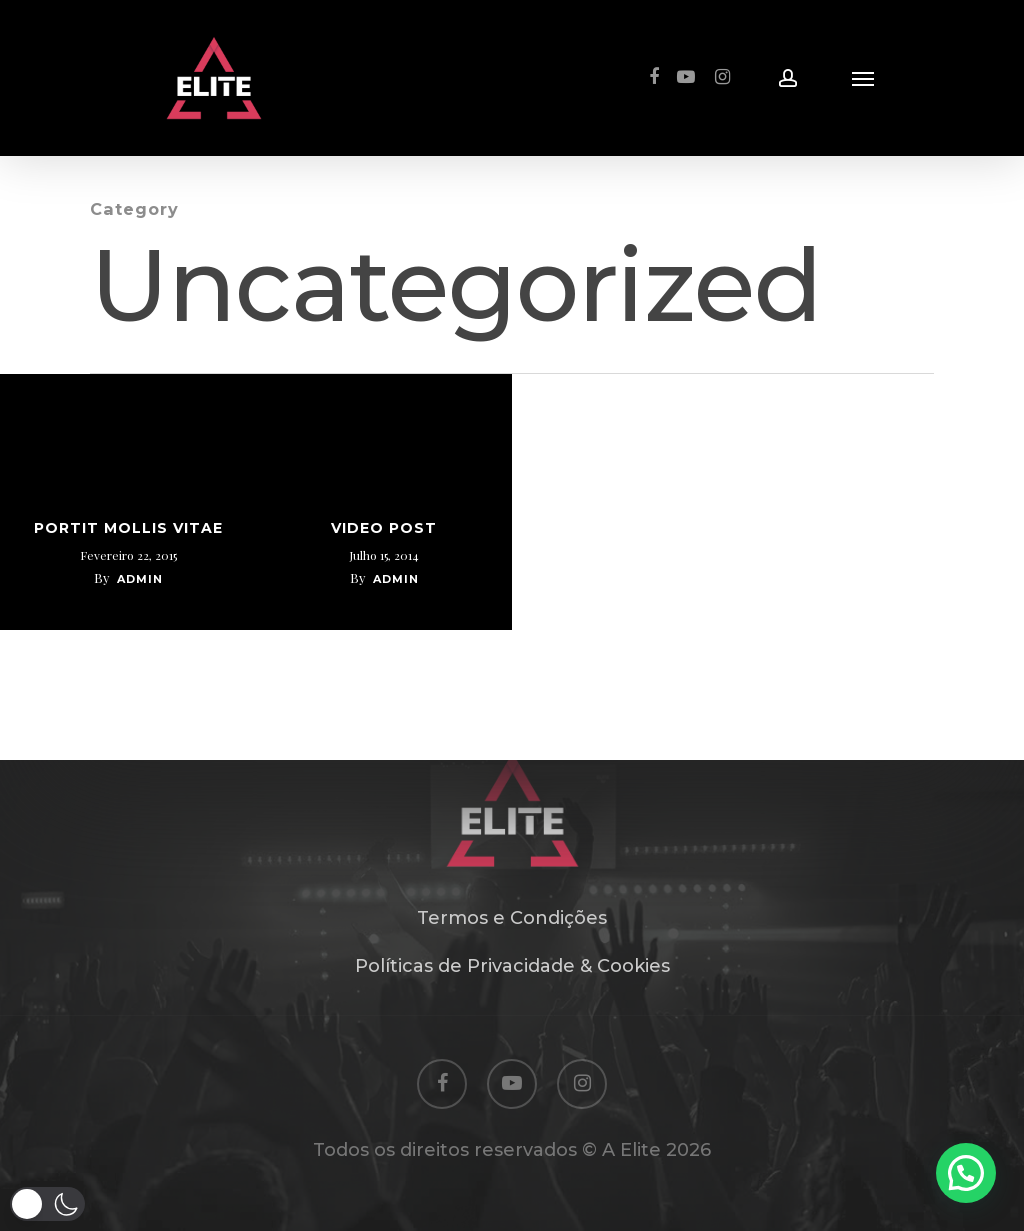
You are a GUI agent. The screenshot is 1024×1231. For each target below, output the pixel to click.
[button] (47, 1204)
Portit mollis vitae (128, 528)
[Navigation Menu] (863, 78)
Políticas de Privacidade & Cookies (512, 966)
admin (140, 579)
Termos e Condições (512, 918)
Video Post (384, 528)
